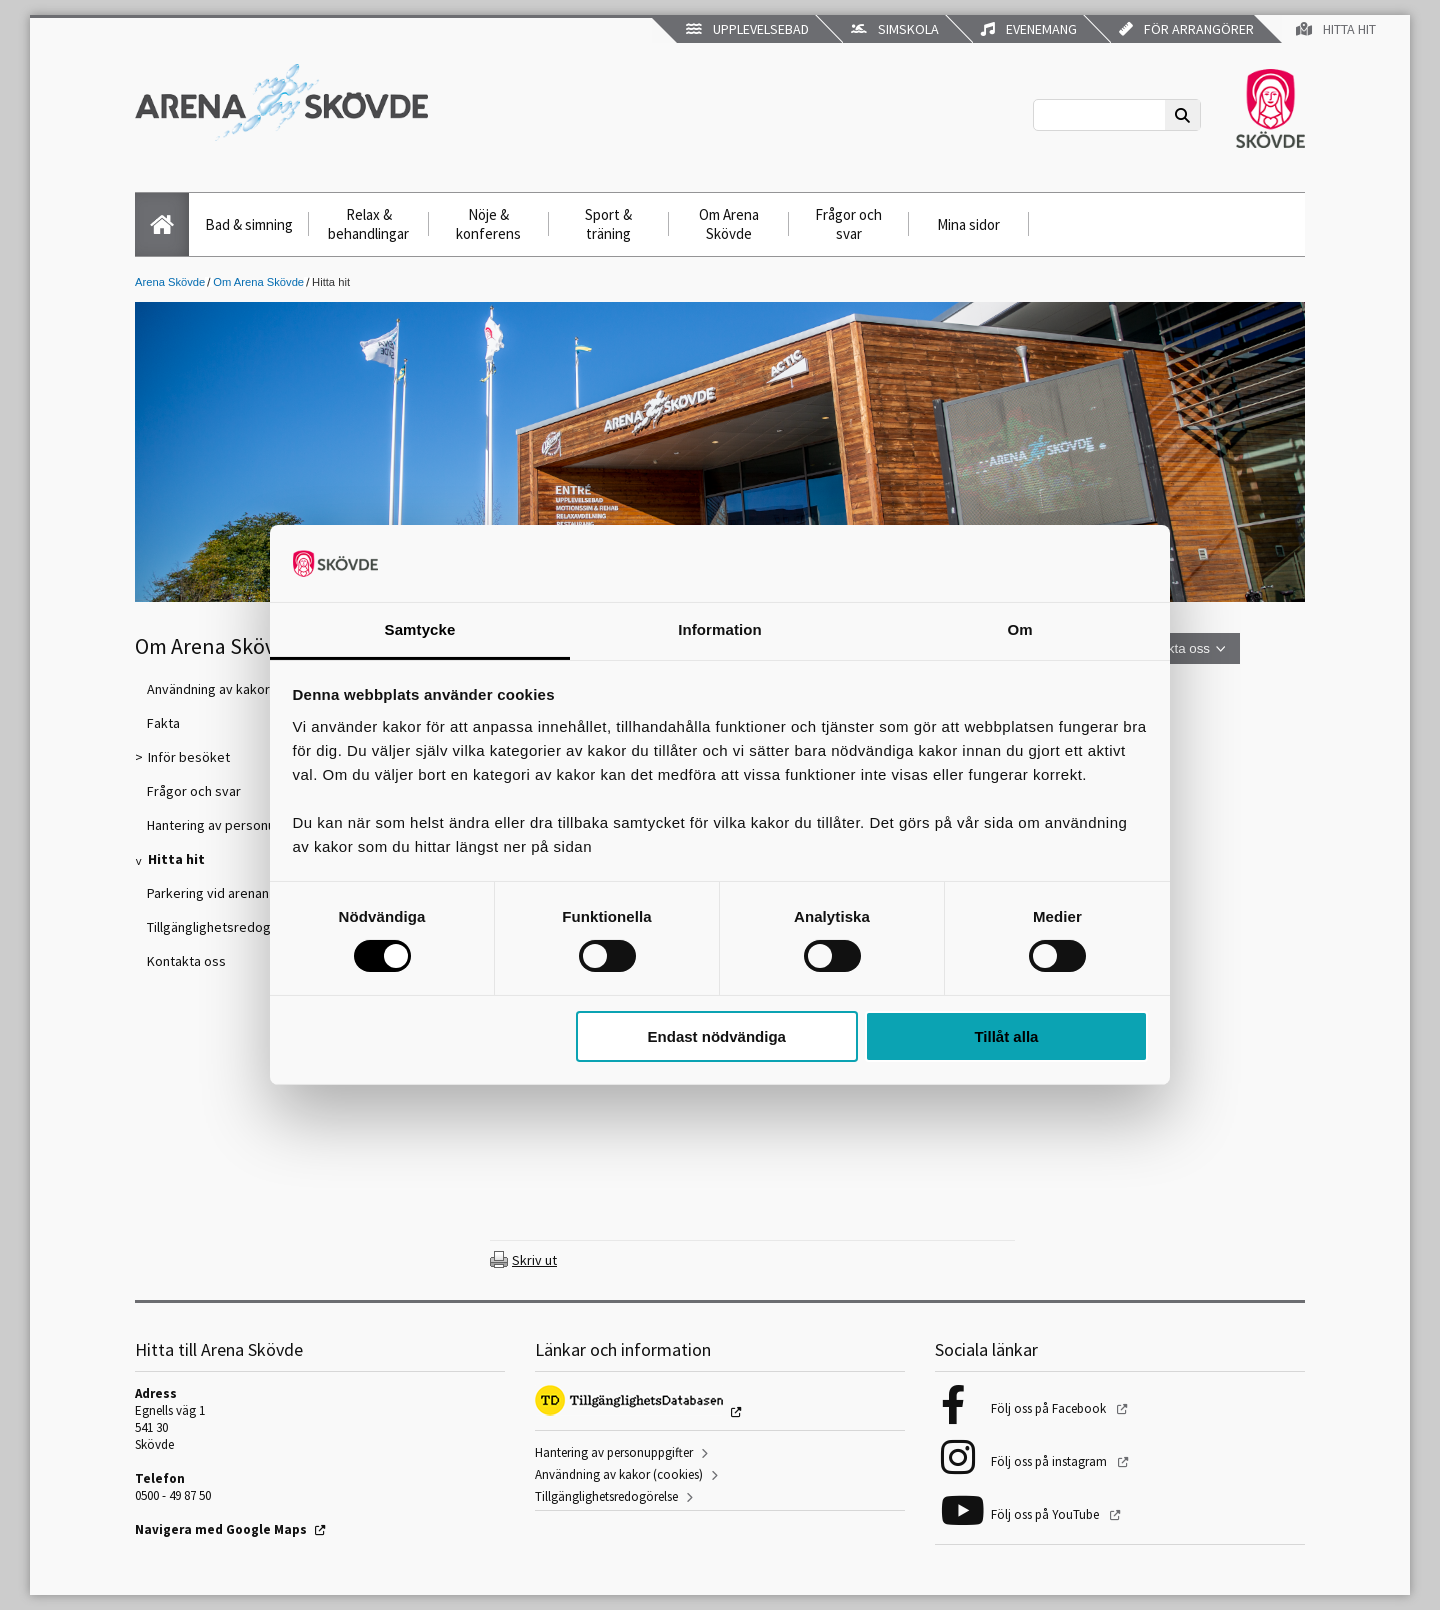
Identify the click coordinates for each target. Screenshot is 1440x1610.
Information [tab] (720, 629)
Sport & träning (608, 224)
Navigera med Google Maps (221, 1529)
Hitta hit (1336, 29)
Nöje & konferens (488, 224)
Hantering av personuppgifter (614, 1452)
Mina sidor (968, 224)
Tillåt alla (1006, 1036)
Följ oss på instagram (1050, 1461)
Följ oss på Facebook (1050, 1408)
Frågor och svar (848, 224)
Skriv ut (534, 1260)
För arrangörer (1186, 29)
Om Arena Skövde (729, 224)
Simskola (895, 29)
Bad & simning (249, 224)
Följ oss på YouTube (1046, 1514)
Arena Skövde (170, 282)
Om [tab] (1019, 629)
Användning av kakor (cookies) (619, 1474)
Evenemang (1029, 29)
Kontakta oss (1171, 648)
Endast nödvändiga (717, 1036)
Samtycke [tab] (420, 629)
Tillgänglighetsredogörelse (606, 1496)
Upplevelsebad (747, 29)
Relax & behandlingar (368, 224)
